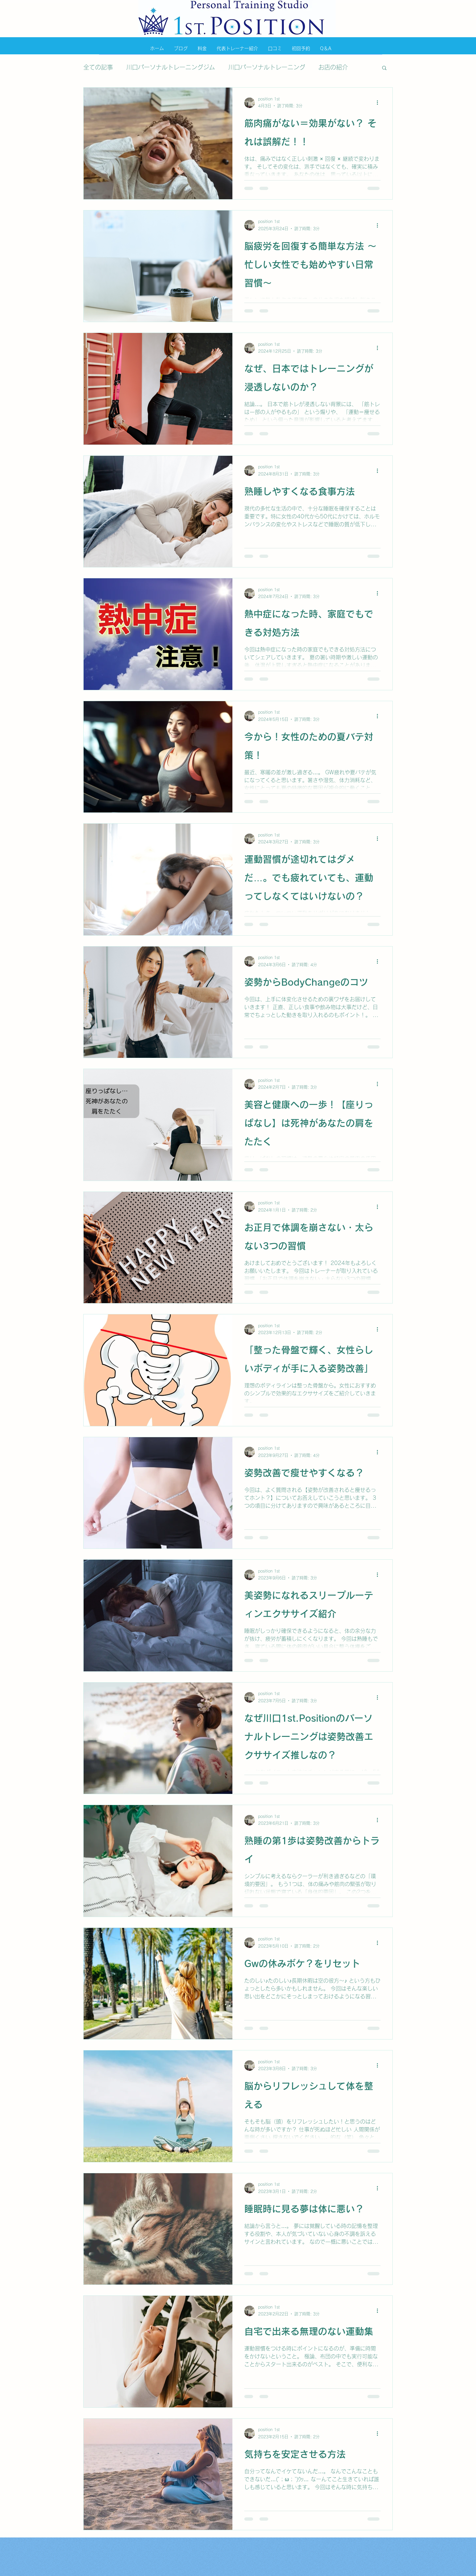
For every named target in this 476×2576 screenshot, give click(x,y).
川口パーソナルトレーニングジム (170, 67)
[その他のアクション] (379, 103)
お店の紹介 (333, 67)
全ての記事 (98, 67)
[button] (384, 68)
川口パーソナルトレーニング (266, 67)
